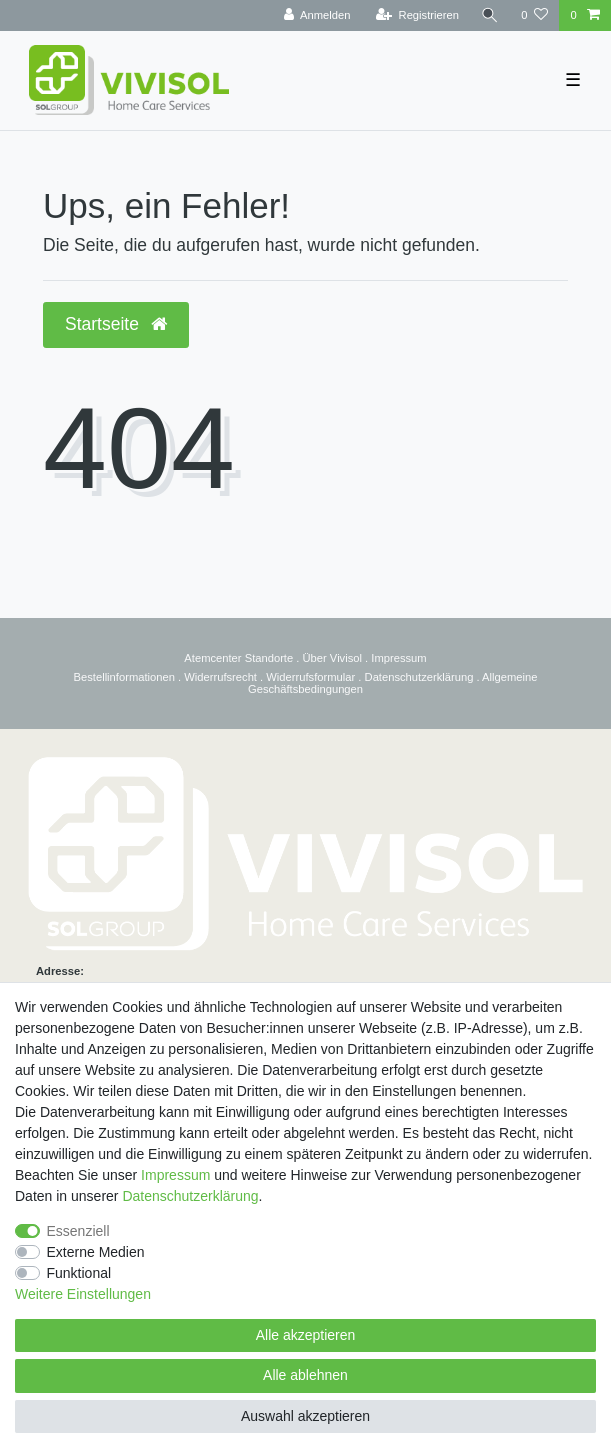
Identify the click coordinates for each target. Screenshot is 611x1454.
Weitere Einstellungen (83, 1294)
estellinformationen (128, 677)
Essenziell (78, 1231)
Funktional (79, 1273)
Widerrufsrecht (220, 677)
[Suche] (490, 15)
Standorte (268, 658)
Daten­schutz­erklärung (190, 1196)
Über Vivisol (332, 658)
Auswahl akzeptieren (305, 1416)
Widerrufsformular (310, 677)
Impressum (398, 658)
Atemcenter (212, 658)
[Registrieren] (417, 15)
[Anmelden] (317, 15)
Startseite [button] (116, 324)
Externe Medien (96, 1252)
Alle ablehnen (305, 1375)
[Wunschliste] (534, 15)
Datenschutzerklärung (419, 677)
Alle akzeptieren (306, 1335)
